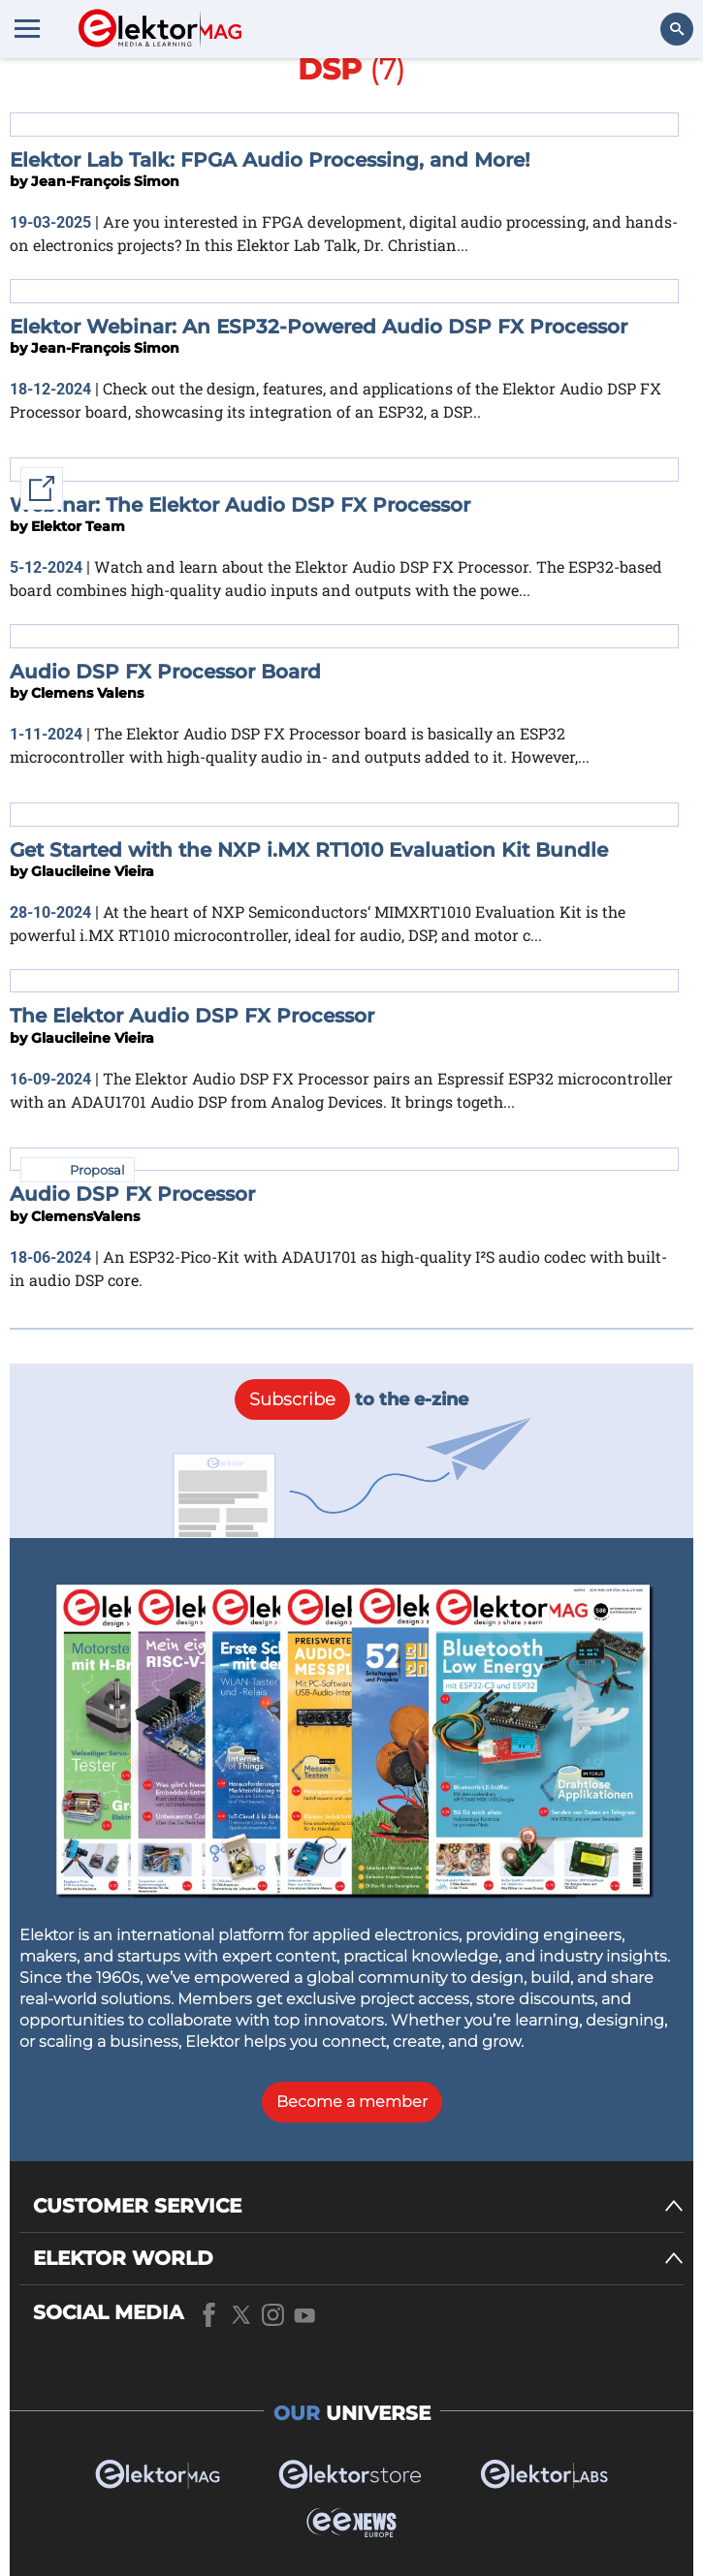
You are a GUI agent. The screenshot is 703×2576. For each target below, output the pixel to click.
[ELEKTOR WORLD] (358, 2258)
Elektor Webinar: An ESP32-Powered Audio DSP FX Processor (318, 326)
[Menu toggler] (27, 28)
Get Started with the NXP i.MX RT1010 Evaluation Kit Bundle (309, 850)
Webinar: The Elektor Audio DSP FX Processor (240, 505)
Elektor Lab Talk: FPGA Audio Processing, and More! (270, 160)
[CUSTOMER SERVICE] (358, 2206)
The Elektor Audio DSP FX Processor (192, 1015)
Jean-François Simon (105, 181)
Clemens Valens (87, 693)
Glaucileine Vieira (92, 871)
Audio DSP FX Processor (132, 1194)
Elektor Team (78, 526)
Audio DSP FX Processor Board (165, 671)
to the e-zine (351, 1399)
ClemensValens (85, 1216)
